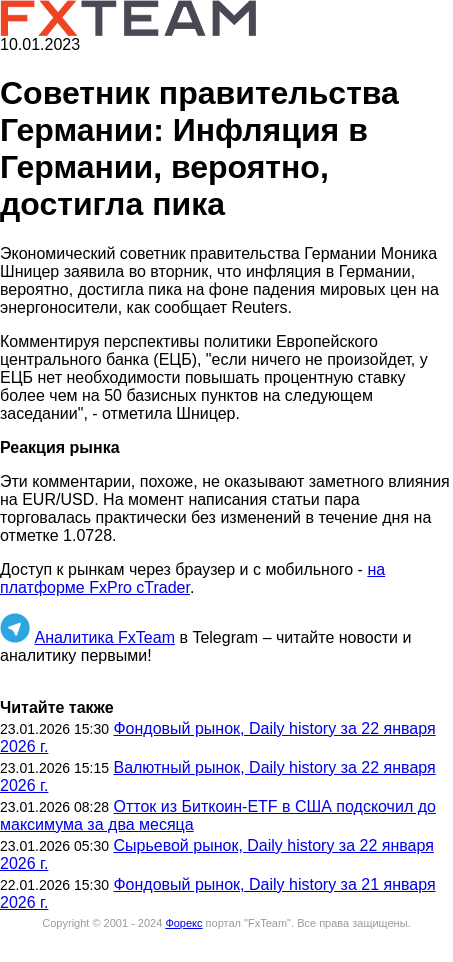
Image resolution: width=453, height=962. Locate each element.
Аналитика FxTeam (104, 637)
